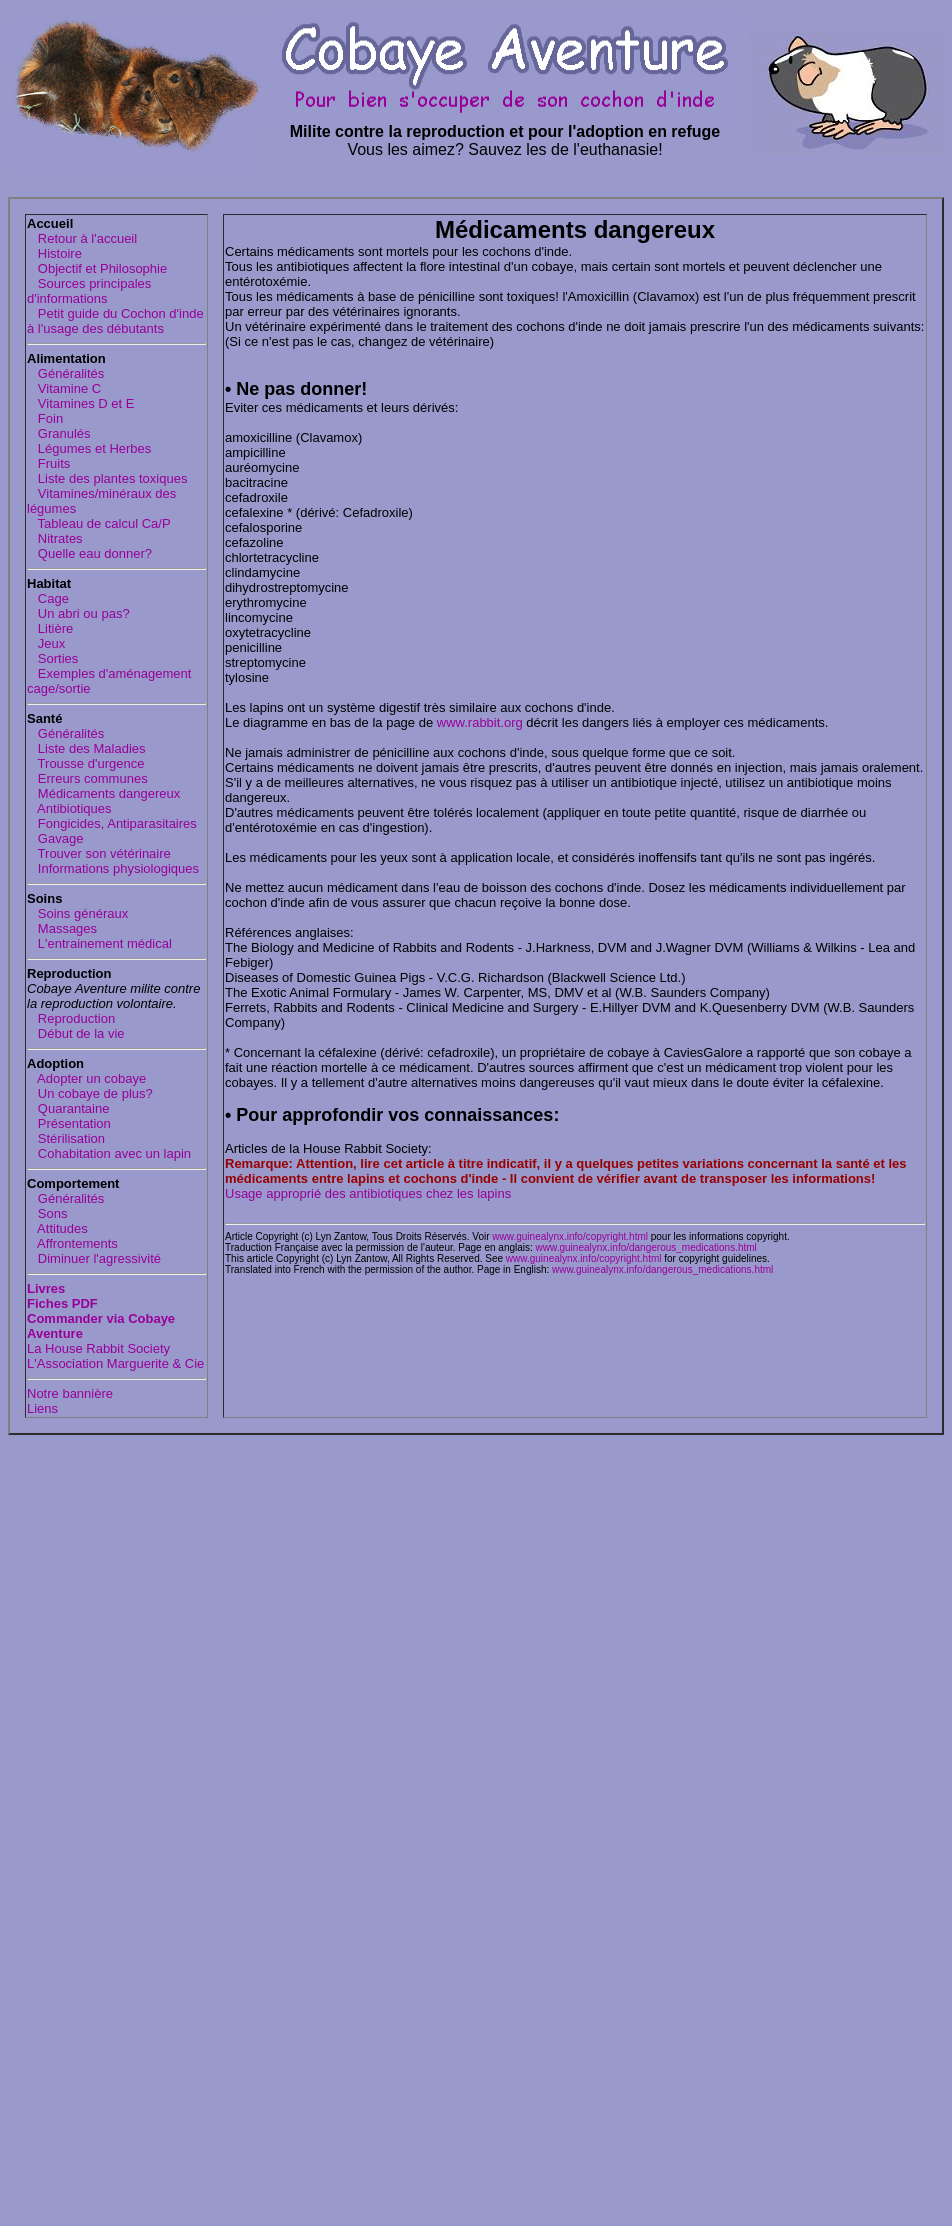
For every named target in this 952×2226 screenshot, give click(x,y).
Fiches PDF (62, 1303)
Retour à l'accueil (82, 238)
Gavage (55, 838)
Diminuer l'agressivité (94, 1258)
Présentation (69, 1123)
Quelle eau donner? (89, 553)
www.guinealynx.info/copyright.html (570, 1236)
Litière (50, 628)
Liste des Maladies (86, 748)
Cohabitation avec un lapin (109, 1153)
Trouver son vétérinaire (99, 853)
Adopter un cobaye (86, 1078)
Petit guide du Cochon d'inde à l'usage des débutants (115, 321)
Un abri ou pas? (78, 613)
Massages (62, 928)
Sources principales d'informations (89, 291)
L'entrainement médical (99, 943)
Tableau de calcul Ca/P (99, 523)
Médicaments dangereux (103, 793)
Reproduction (71, 1018)
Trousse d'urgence (85, 763)
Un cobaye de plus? (90, 1093)
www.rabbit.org (480, 722)
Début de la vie (76, 1033)
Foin (45, 418)
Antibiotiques (69, 808)
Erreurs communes (87, 778)
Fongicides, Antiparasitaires (112, 823)
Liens (42, 1408)
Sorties (52, 658)
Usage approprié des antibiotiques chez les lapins (368, 1193)
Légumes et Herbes (89, 448)
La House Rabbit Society (98, 1348)
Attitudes (57, 1228)
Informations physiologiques (113, 868)
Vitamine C (64, 388)
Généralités (65, 373)
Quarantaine (68, 1108)
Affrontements (72, 1243)
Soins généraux (77, 913)
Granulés (59, 433)
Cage (48, 598)
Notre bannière (70, 1393)
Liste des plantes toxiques (107, 478)
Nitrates (55, 538)
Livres (46, 1288)
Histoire (54, 253)
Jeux (46, 643)
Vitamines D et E (80, 403)
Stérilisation (66, 1138)
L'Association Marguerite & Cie (115, 1363)
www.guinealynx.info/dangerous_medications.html (646, 1247)
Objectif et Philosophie (97, 268)
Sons (47, 1213)
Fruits (48, 463)
